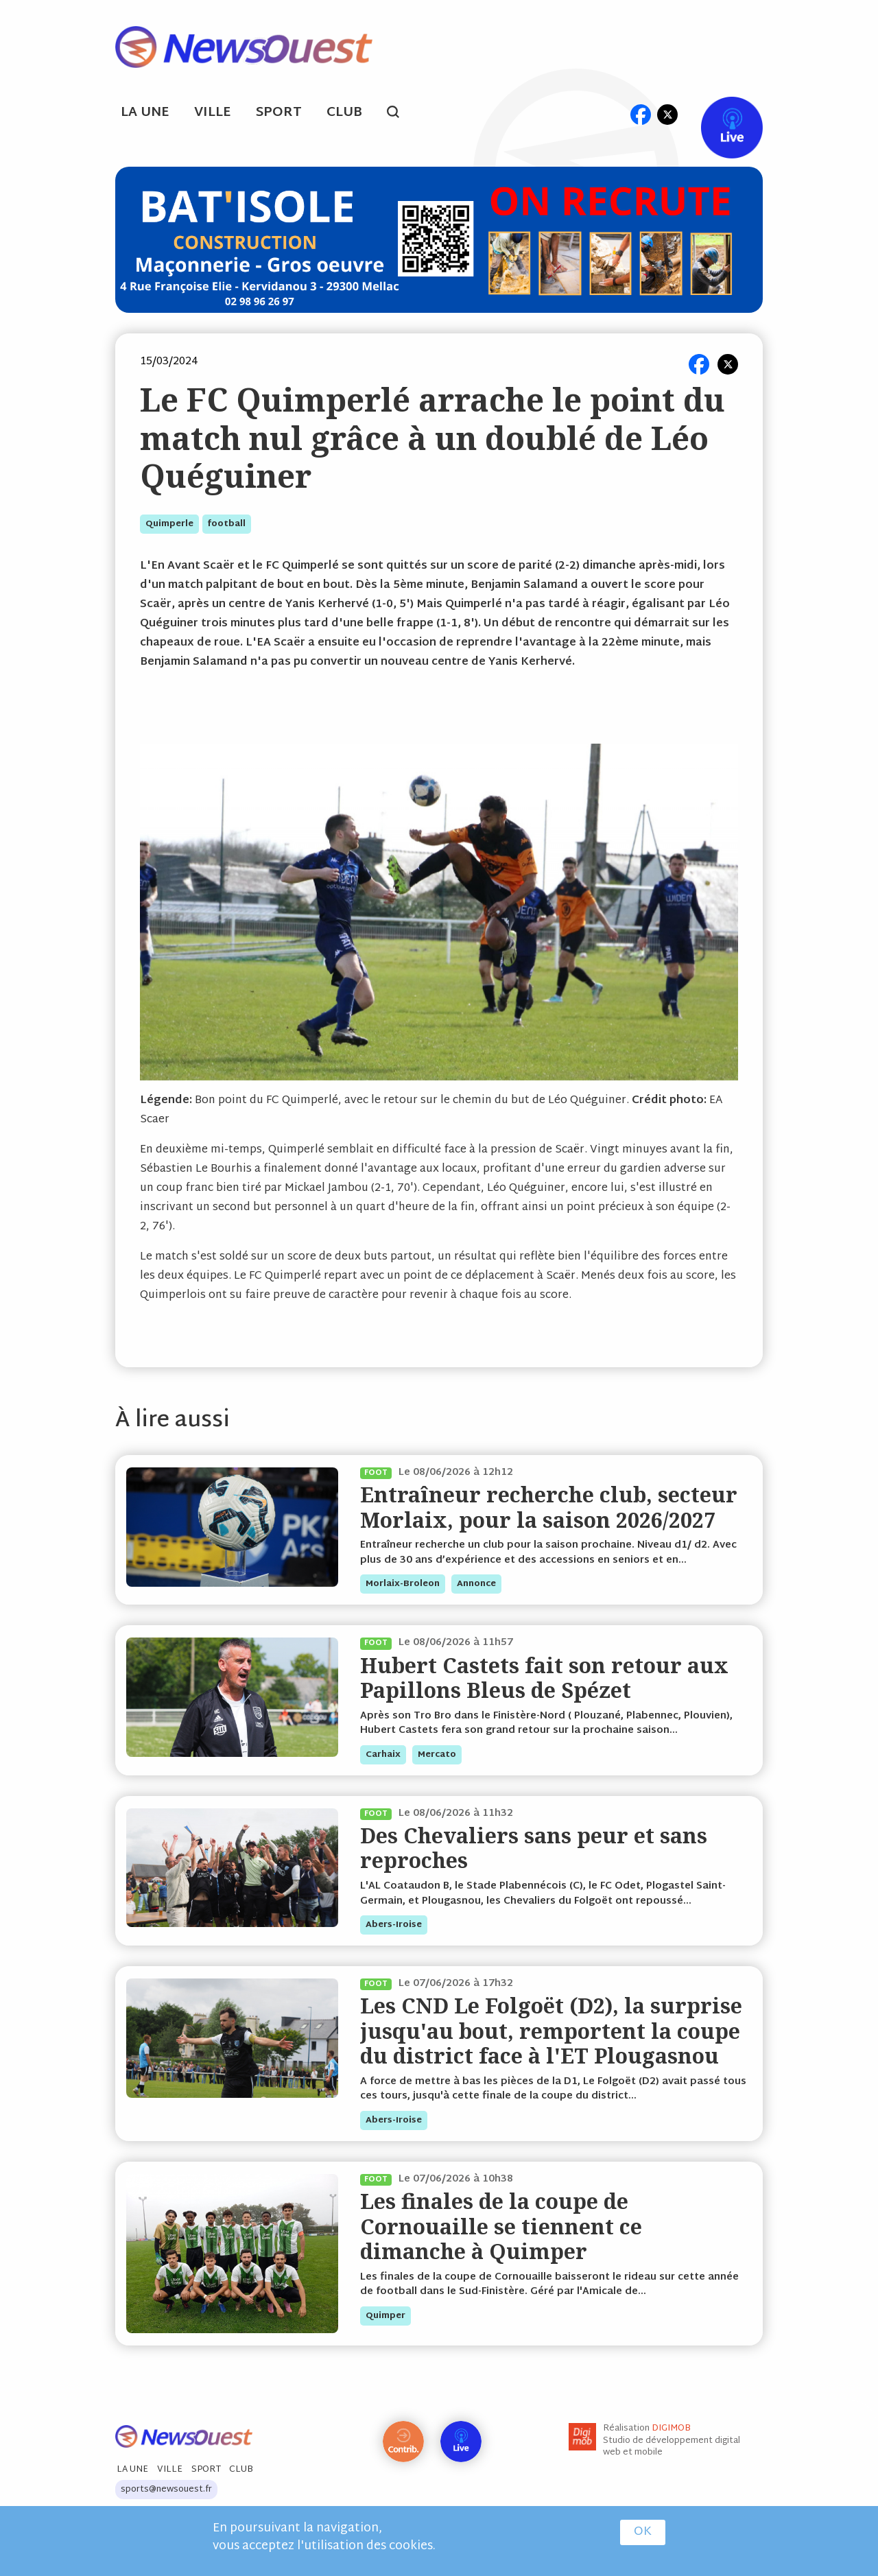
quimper (385, 2316)
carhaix (383, 1755)
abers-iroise (394, 1925)
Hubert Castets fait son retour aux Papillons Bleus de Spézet (544, 1677)
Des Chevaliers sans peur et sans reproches (533, 1847)
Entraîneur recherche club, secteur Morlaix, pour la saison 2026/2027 (548, 1506)
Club (344, 113)
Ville (212, 113)
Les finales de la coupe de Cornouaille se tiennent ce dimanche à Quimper (501, 2226)
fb (640, 114)
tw (667, 114)
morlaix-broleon (403, 1584)
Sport (279, 113)
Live (718, 114)
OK (643, 2532)
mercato (437, 1755)
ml (614, 114)
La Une (145, 113)
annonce (476, 1584)
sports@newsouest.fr (166, 2489)
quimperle (169, 524)
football (227, 524)
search (400, 114)
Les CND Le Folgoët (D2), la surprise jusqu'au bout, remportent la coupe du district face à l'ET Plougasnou (551, 2031)
